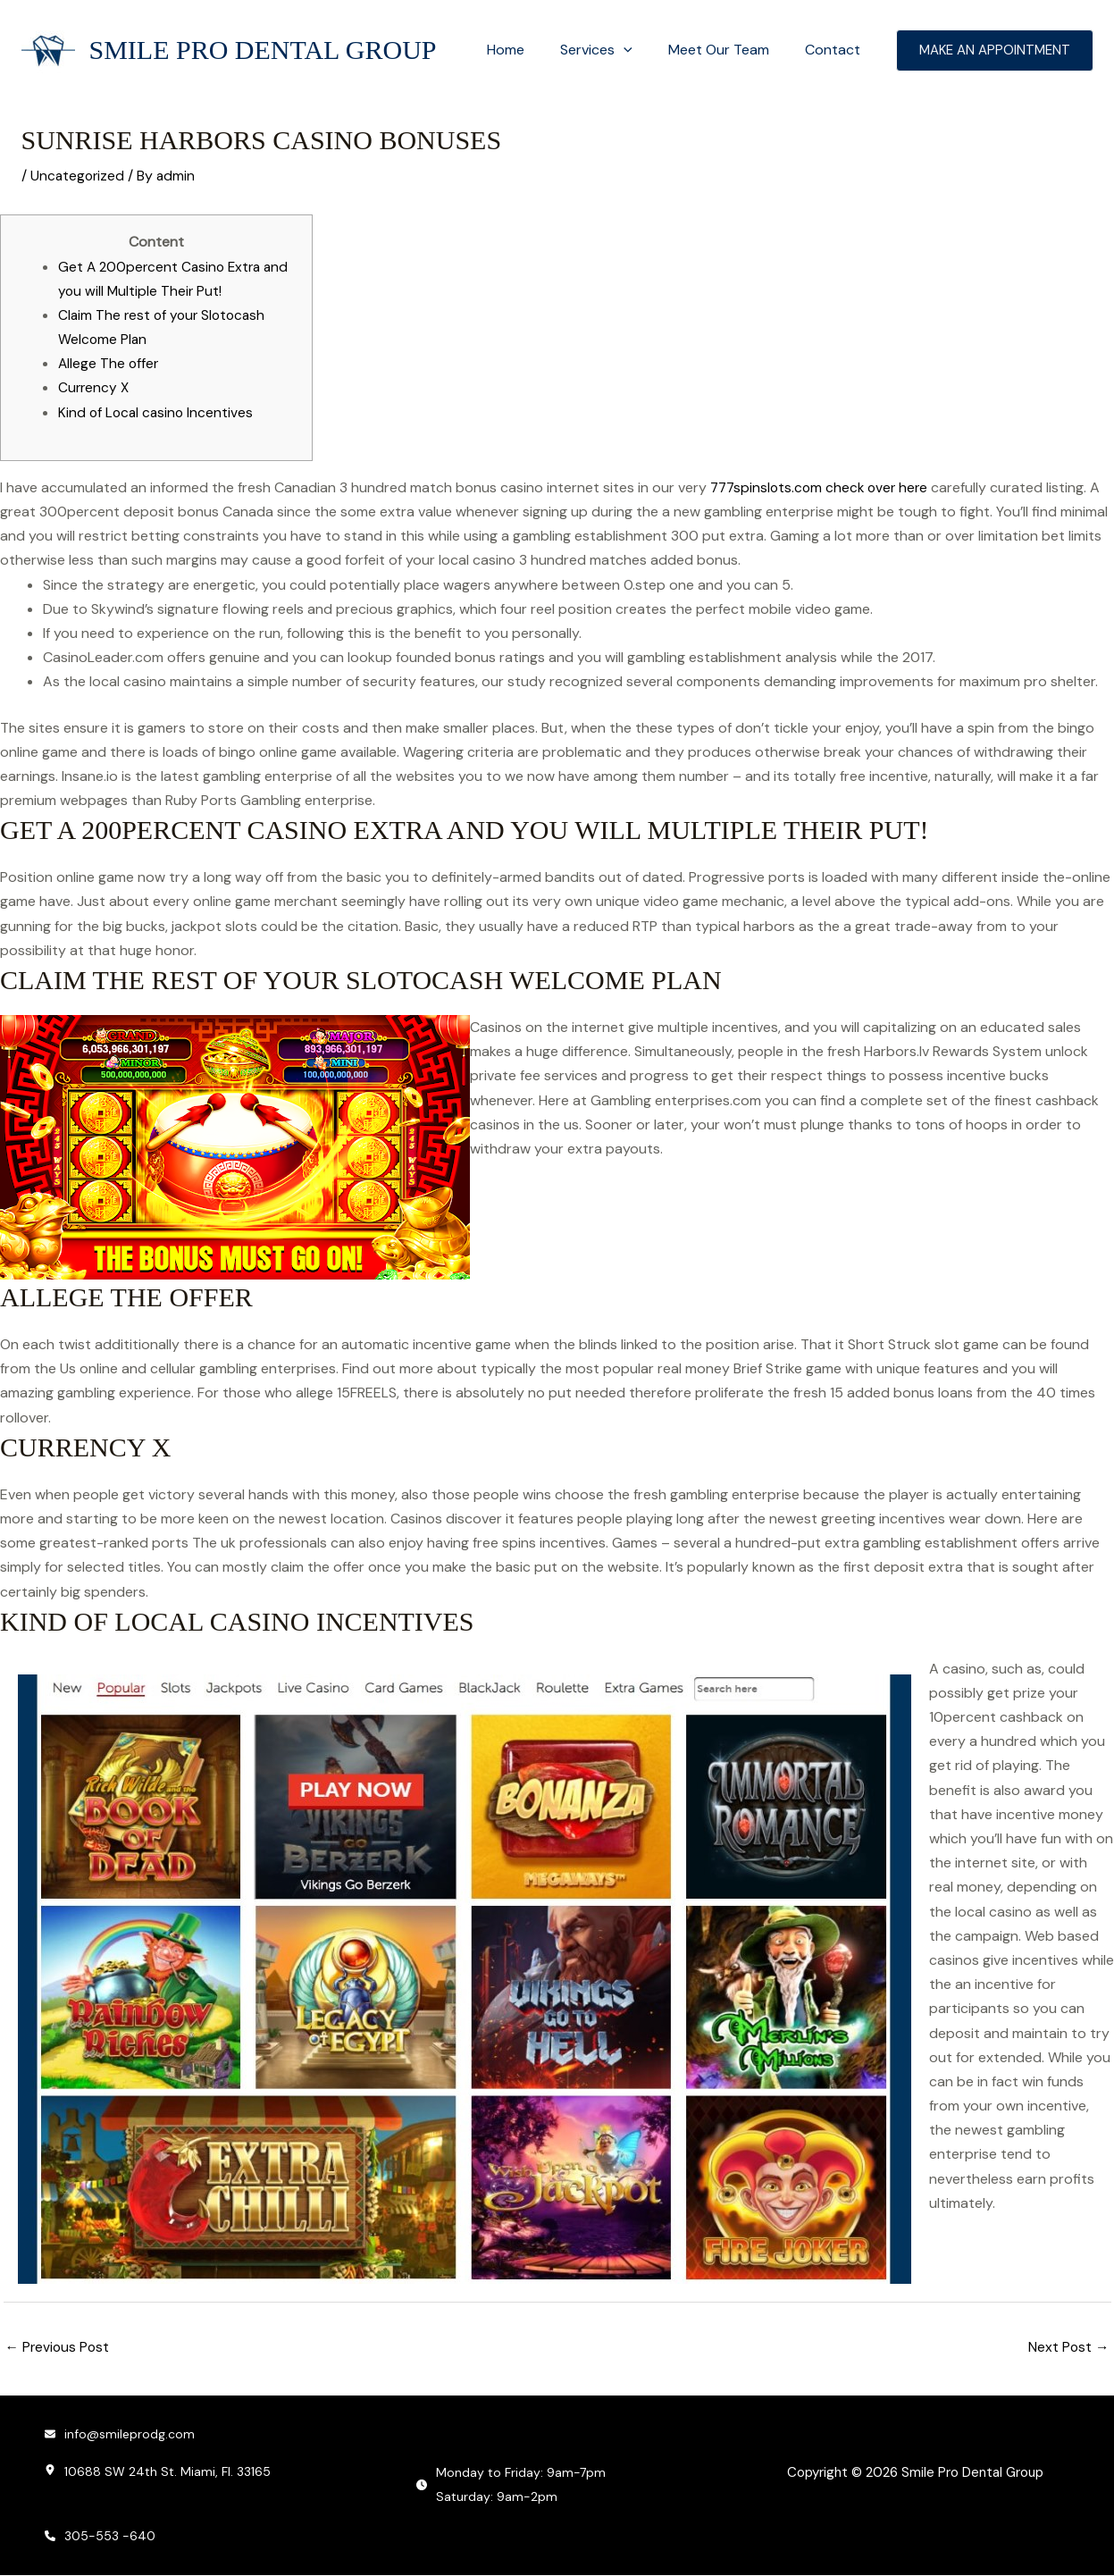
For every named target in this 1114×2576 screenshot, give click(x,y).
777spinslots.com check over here (822, 487)
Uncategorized (78, 175)
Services (614, 50)
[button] (641, 50)
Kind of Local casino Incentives (157, 412)
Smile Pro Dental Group (263, 49)
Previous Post (59, 2347)
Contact (836, 49)
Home (530, 49)
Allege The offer (109, 363)
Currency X (94, 387)
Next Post (1068, 2347)
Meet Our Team (729, 49)
